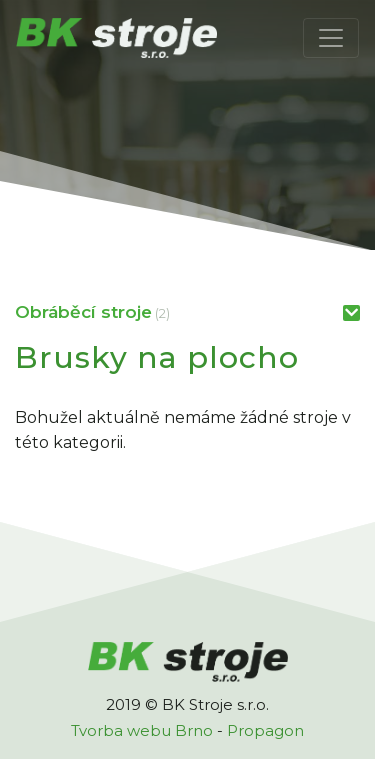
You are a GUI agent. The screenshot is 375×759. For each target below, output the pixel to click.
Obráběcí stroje (83, 312)
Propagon (265, 730)
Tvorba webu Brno (142, 730)
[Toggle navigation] (331, 38)
